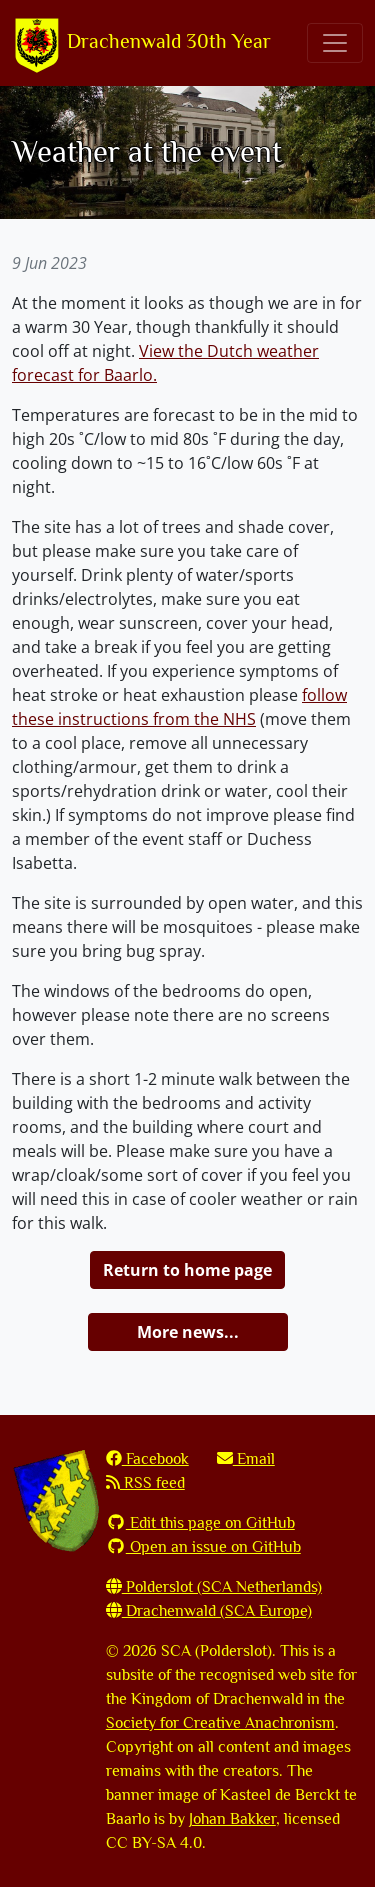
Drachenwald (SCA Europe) (209, 1611)
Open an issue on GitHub (203, 1547)
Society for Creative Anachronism (220, 1723)
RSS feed (145, 1483)
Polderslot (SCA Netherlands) (214, 1587)
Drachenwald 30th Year (141, 43)
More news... (188, 1332)
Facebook (147, 1459)
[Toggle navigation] (335, 43)
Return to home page (187, 1270)
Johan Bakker (232, 1819)
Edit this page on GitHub (200, 1523)
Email (246, 1459)
